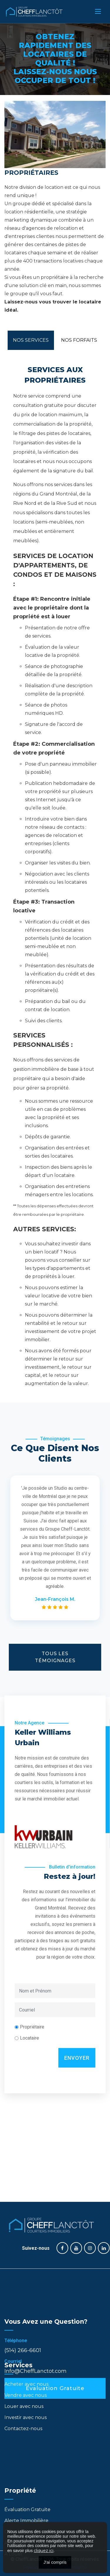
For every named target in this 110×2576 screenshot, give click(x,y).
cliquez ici (43, 2550)
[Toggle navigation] (98, 11)
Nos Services (31, 340)
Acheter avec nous (26, 2367)
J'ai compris (55, 2562)
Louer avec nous (23, 2389)
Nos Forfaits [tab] (79, 340)
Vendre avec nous (25, 2378)
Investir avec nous (25, 2400)
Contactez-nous (23, 2411)
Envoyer (76, 1973)
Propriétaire (32, 1942)
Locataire (29, 1953)
